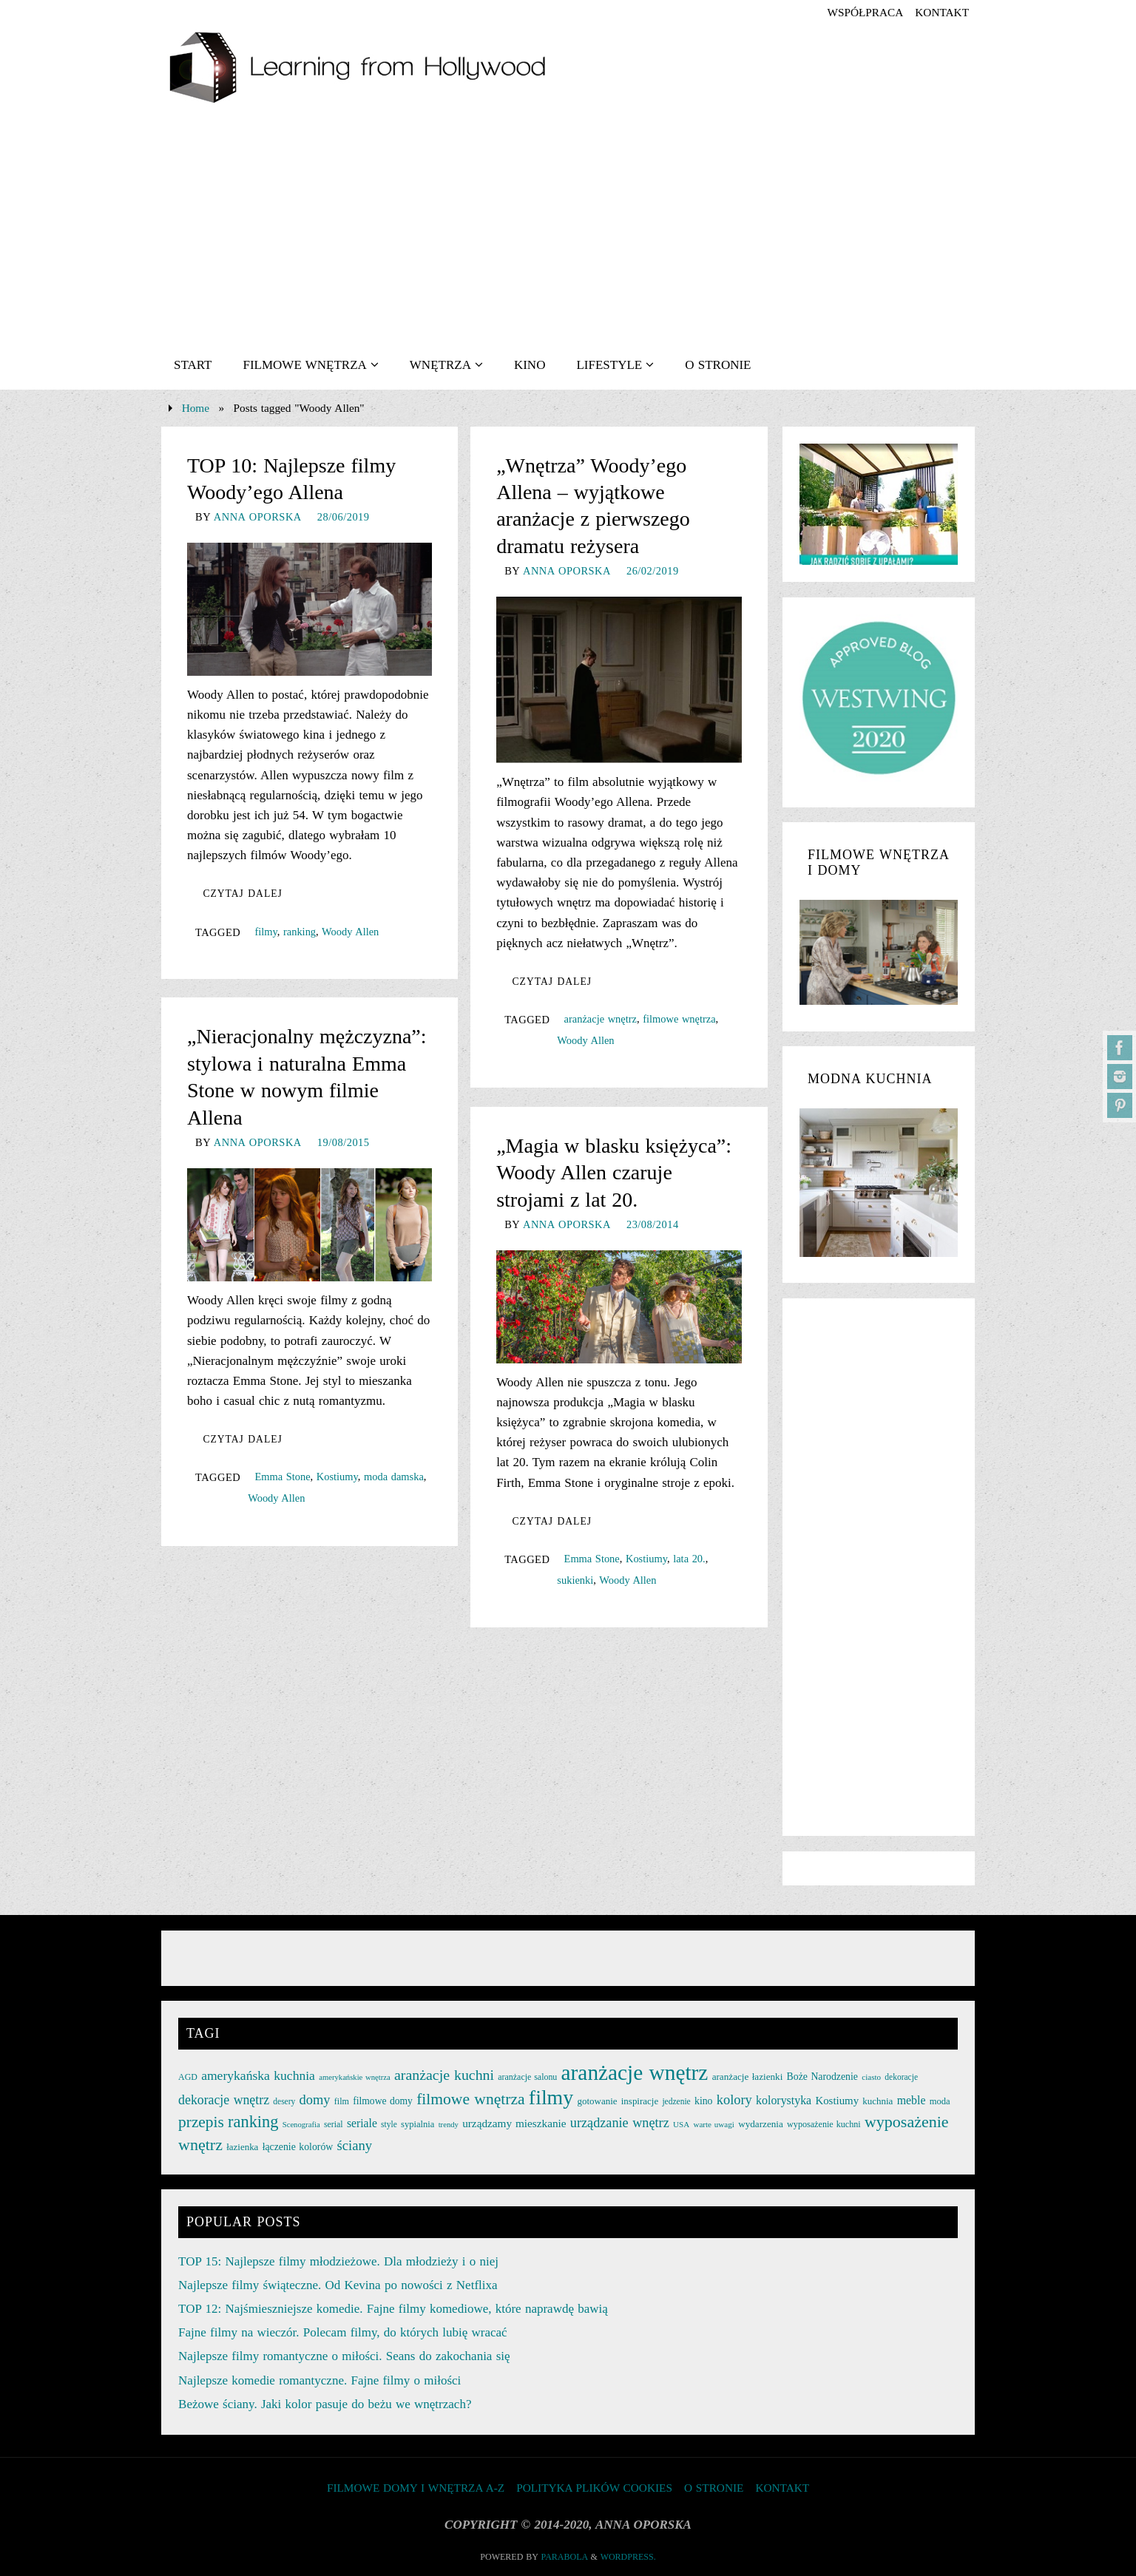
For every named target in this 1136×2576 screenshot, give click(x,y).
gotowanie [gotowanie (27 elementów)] (597, 2100)
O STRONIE (713, 2487)
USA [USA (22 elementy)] (681, 2124)
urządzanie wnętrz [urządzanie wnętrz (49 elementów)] (619, 2122)
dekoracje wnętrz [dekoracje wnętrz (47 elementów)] (223, 2099)
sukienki (575, 1580)
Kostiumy (337, 1476)
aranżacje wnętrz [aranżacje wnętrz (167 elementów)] (635, 2072)
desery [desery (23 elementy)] (284, 2101)
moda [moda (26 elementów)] (940, 2101)
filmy (265, 932)
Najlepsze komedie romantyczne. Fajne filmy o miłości (319, 2380)
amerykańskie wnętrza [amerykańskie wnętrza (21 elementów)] (354, 2077)
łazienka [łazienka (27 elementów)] (242, 2146)
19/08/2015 (343, 1142)
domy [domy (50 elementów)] (315, 2099)
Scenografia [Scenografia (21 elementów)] (301, 2125)
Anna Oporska (258, 517)
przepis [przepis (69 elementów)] (201, 2122)
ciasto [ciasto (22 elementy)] (871, 2076)
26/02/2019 (652, 571)
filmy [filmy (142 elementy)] (551, 2097)
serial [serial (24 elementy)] (333, 2124)
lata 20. (689, 1559)
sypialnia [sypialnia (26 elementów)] (417, 2124)
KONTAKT (942, 12)
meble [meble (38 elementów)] (911, 2100)
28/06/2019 (343, 517)
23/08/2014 (652, 1224)
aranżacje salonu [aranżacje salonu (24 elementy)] (527, 2077)
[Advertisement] (568, 229)
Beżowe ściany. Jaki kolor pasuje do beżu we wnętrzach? (324, 2404)
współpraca (865, 12)
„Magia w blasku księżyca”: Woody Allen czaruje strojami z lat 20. (613, 1172)
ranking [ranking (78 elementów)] (253, 2121)
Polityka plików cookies (594, 2487)
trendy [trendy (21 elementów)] (449, 2125)
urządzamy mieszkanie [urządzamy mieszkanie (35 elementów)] (514, 2123)
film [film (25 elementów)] (341, 2101)
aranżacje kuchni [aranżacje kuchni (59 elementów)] (444, 2075)
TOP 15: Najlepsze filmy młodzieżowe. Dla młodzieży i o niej (338, 2261)
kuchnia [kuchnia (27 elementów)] (877, 2100)
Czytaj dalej (242, 893)
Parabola (564, 2557)
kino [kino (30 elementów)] (703, 2100)
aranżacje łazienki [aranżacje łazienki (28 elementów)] (747, 2076)
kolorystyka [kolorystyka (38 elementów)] (783, 2100)
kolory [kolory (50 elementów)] (734, 2099)
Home (195, 407)
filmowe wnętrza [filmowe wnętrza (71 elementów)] (470, 2099)
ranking (299, 932)
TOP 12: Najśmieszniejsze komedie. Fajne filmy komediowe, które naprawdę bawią (393, 2309)
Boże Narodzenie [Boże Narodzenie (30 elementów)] (822, 2076)
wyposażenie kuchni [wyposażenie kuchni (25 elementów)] (824, 2124)
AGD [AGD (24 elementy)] (187, 2077)
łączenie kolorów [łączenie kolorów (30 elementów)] (298, 2146)
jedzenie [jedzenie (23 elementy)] (676, 2101)
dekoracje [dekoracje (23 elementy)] (901, 2076)
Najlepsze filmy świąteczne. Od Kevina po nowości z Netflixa (337, 2285)
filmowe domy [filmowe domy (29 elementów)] (383, 2100)
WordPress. (628, 2557)
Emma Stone (282, 1476)
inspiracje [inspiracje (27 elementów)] (639, 2100)
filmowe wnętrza (679, 1019)
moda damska (394, 1476)
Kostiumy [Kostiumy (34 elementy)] (837, 2100)
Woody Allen (350, 932)
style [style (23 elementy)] (389, 2124)
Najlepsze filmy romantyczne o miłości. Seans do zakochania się (344, 2356)
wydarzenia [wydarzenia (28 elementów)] (760, 2123)
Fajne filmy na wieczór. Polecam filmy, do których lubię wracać (342, 2332)
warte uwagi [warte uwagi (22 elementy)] (713, 2124)
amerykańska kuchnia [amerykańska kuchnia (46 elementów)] (258, 2075)
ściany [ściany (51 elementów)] (355, 2145)
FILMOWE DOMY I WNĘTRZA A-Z (415, 2487)
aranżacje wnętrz (600, 1019)
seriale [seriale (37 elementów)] (362, 2123)
